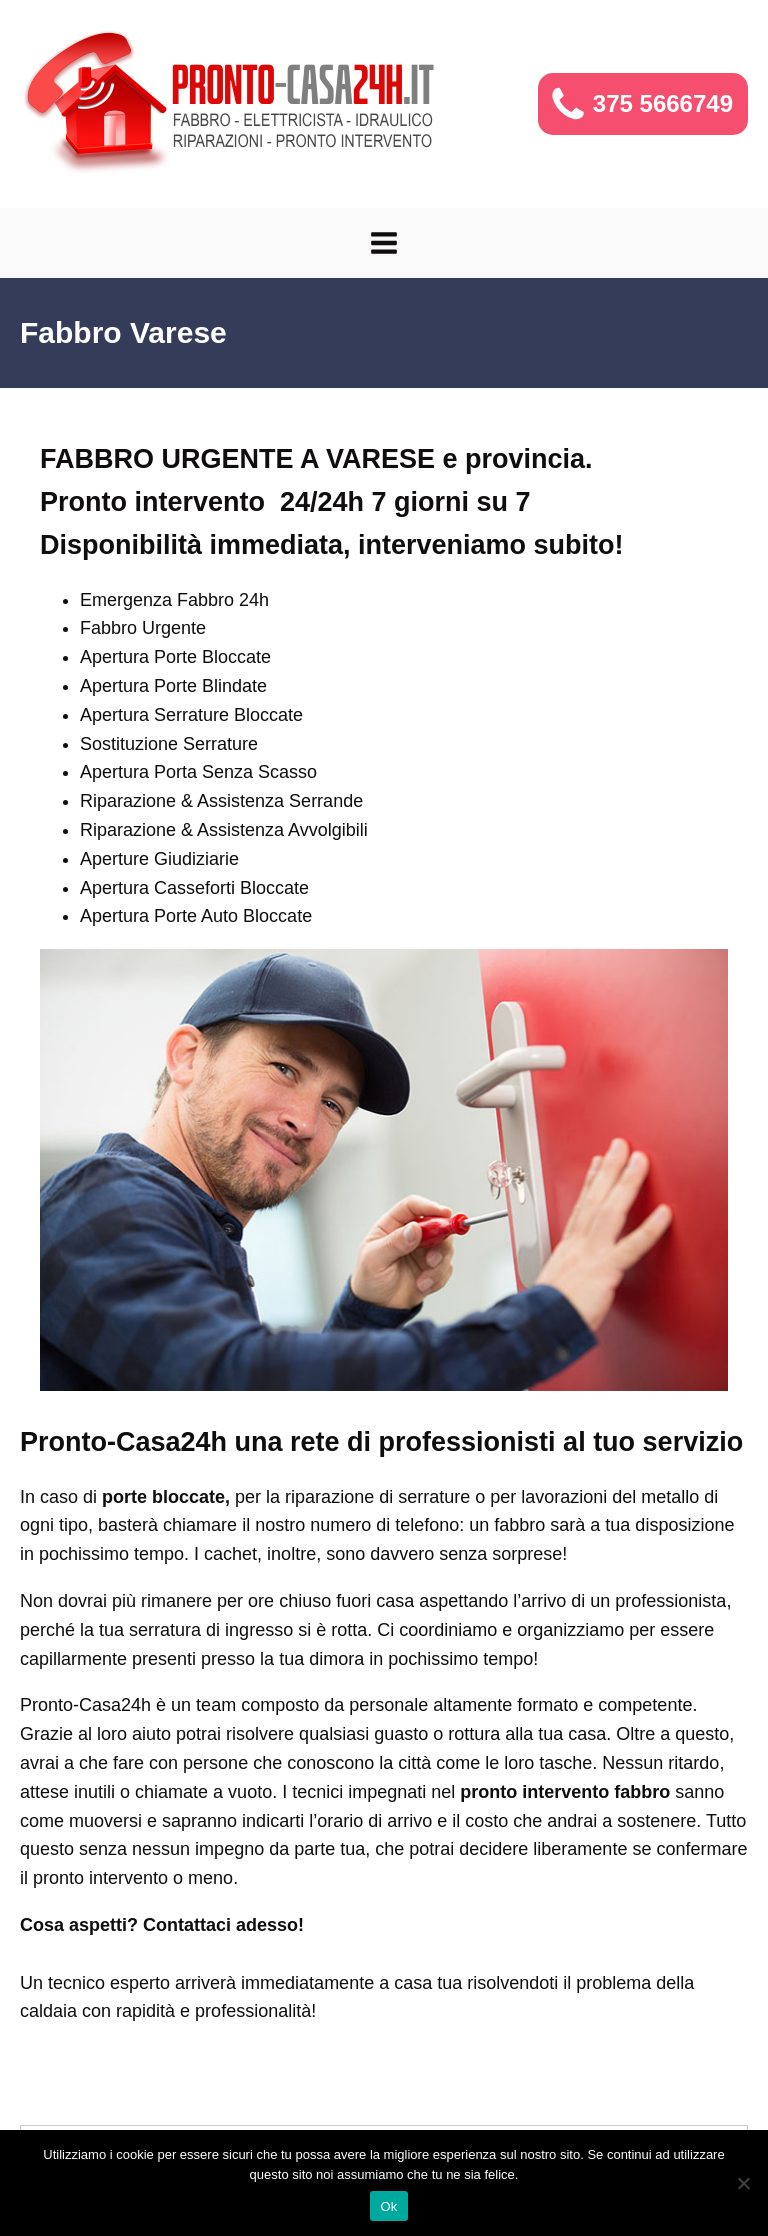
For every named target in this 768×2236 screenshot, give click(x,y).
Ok (388, 2206)
